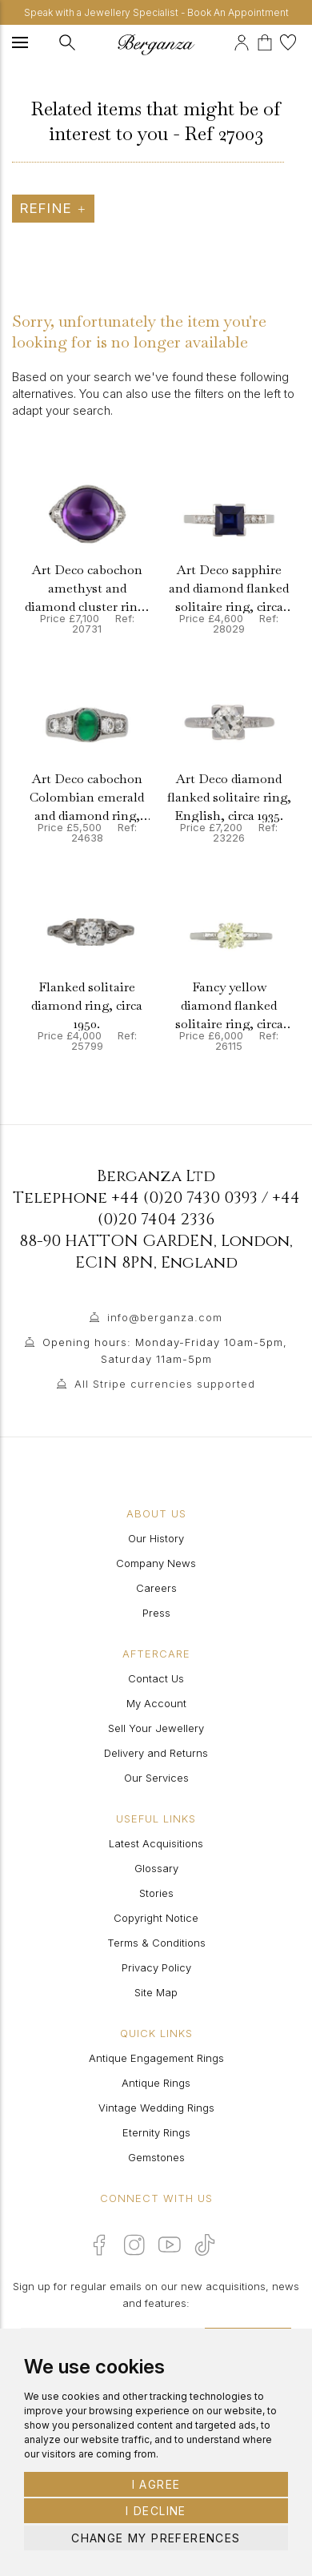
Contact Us (156, 1678)
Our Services (156, 1777)
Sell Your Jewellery (156, 1728)
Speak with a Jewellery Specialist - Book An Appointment (156, 12)
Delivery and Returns (156, 1752)
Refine (53, 208)
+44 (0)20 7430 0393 (184, 1197)
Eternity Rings (156, 2132)
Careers (156, 1587)
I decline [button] (156, 2511)
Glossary (156, 1868)
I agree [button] (156, 2484)
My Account (156, 1703)
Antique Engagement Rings (156, 2058)
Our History (156, 1538)
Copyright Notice (156, 1917)
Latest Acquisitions (156, 1843)
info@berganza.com (164, 1317)
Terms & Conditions (156, 1942)
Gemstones (156, 2157)
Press (156, 1612)
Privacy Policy (156, 1967)
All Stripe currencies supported (164, 1383)
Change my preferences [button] (155, 2538)
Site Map (156, 1992)
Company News (156, 1563)
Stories (156, 1893)
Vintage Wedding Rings (156, 2107)
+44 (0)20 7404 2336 (199, 1208)
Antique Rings (156, 2082)
